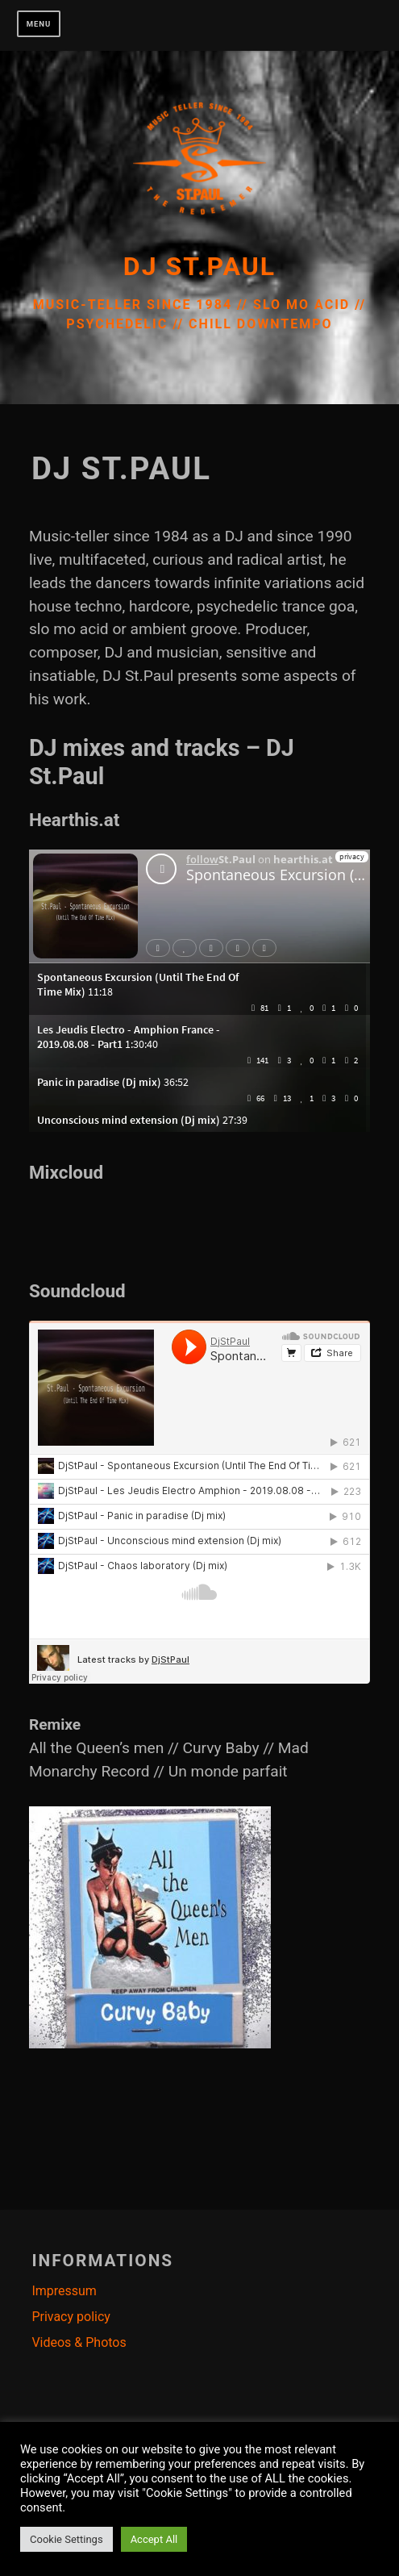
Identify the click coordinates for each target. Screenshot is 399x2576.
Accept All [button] (154, 2539)
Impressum (64, 2290)
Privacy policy (70, 2316)
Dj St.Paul (199, 266)
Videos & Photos (78, 2342)
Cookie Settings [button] (66, 2539)
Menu (39, 23)
